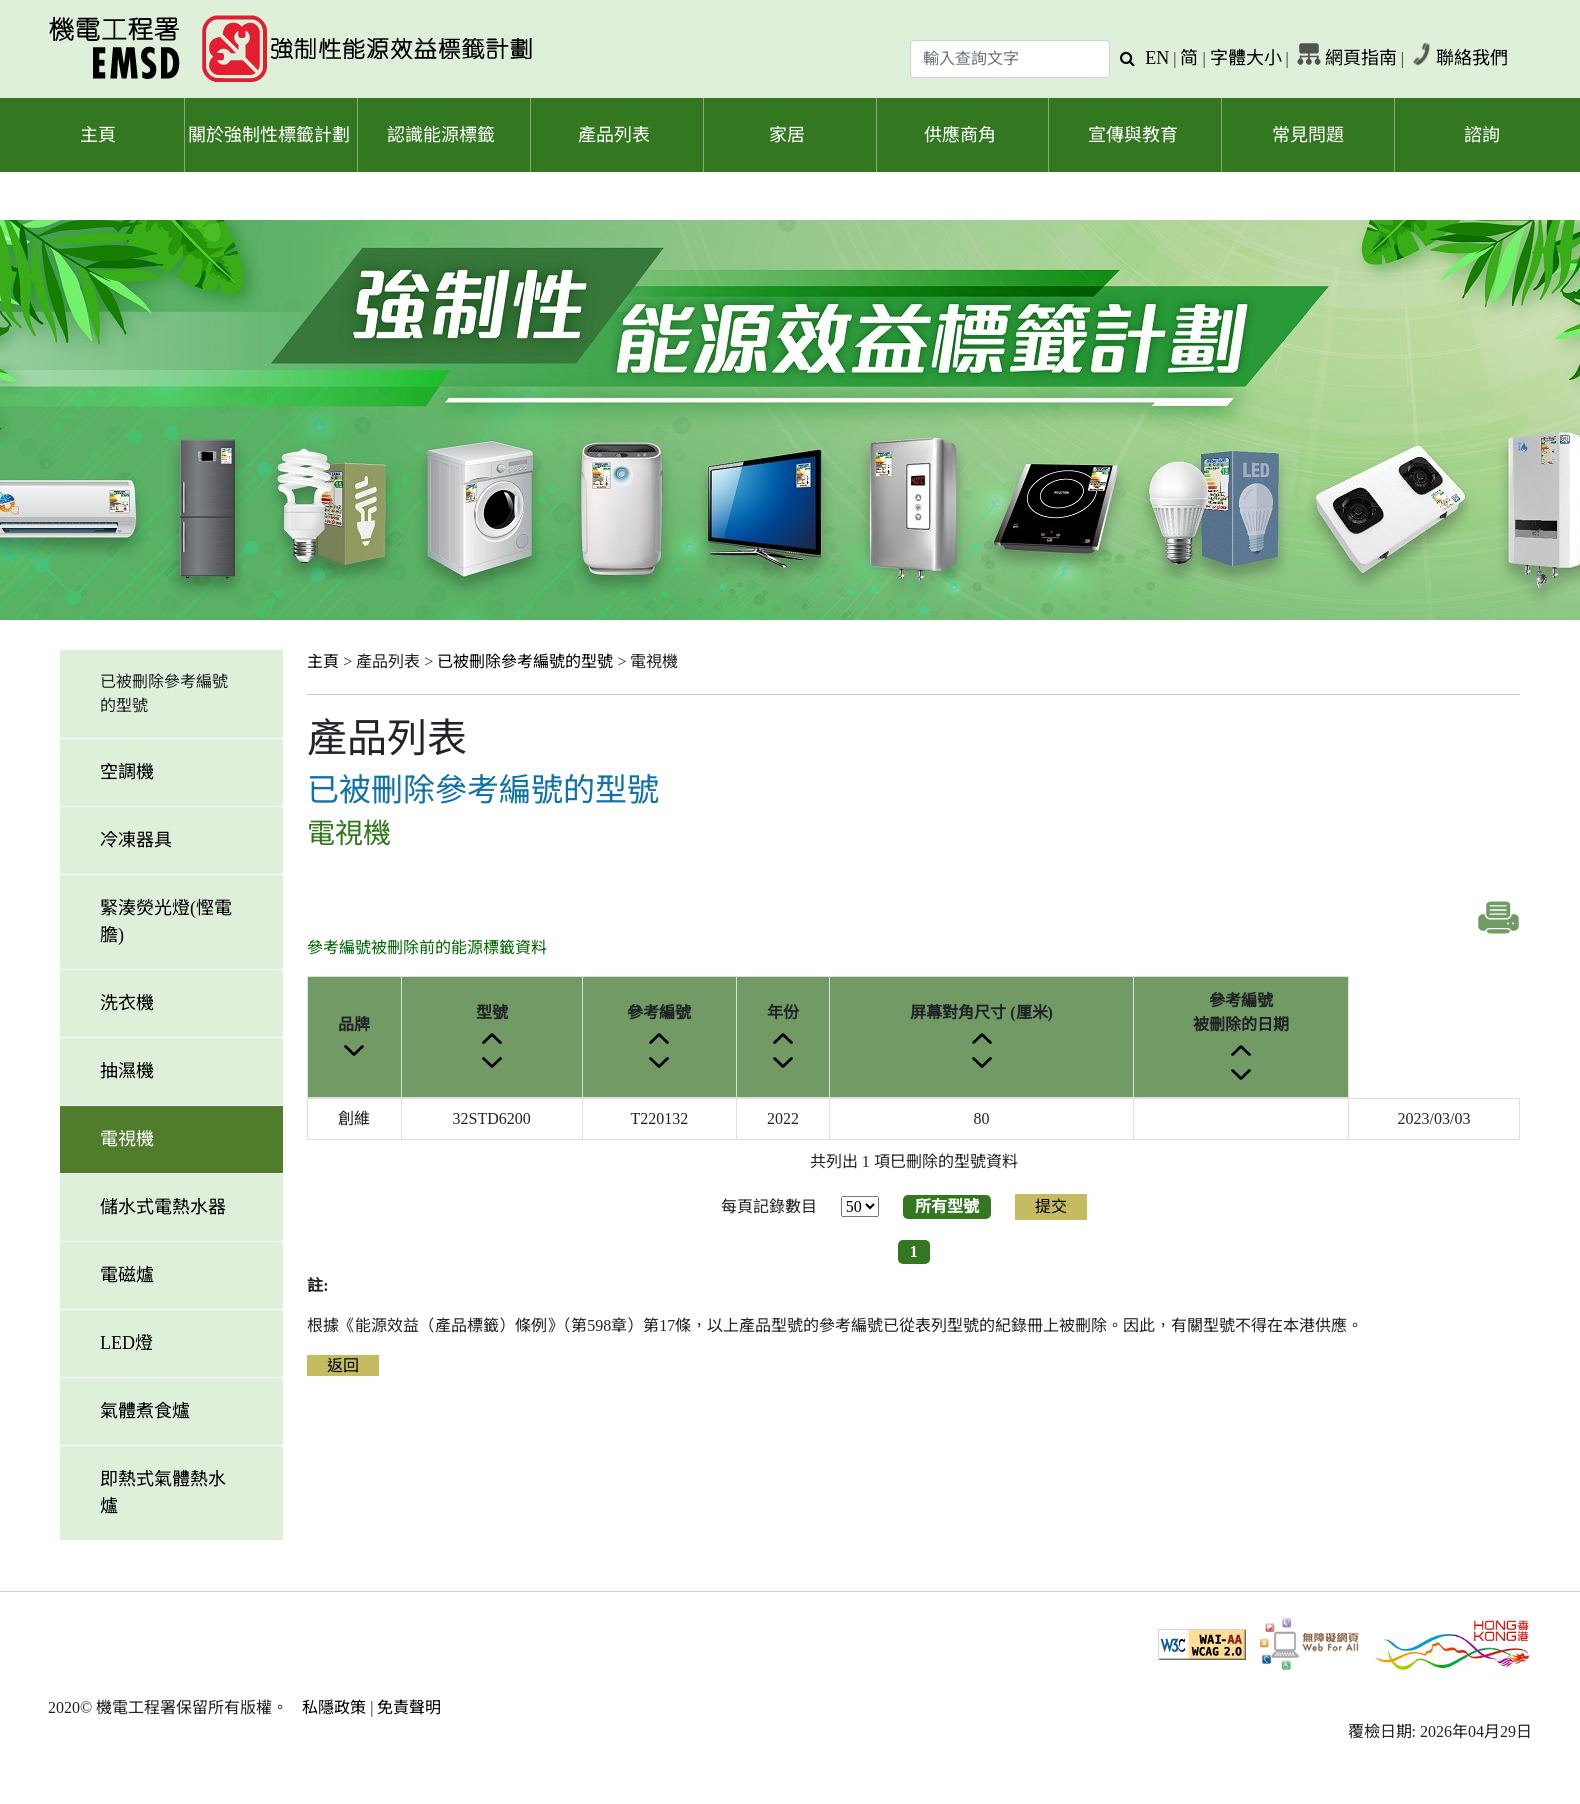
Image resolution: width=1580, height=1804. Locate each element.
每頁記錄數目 (769, 1206)
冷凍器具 (136, 840)
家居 (787, 135)
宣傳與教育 (1133, 135)
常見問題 (1308, 135)
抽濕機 (127, 1071)
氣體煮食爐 (145, 1411)
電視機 (127, 1139)
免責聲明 (409, 1707)
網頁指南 (1361, 58)
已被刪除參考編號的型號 (525, 661)
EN (1157, 58)
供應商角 (960, 135)
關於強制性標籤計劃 (269, 135)
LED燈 (126, 1343)
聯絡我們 (1472, 58)
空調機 (127, 772)
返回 (343, 1365)
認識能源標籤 (441, 135)
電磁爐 (127, 1275)
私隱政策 (334, 1707)
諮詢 (1482, 135)
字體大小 (1246, 58)
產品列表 (614, 135)
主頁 (98, 135)
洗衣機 (127, 1003)
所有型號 (947, 1206)
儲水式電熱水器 (163, 1207)
